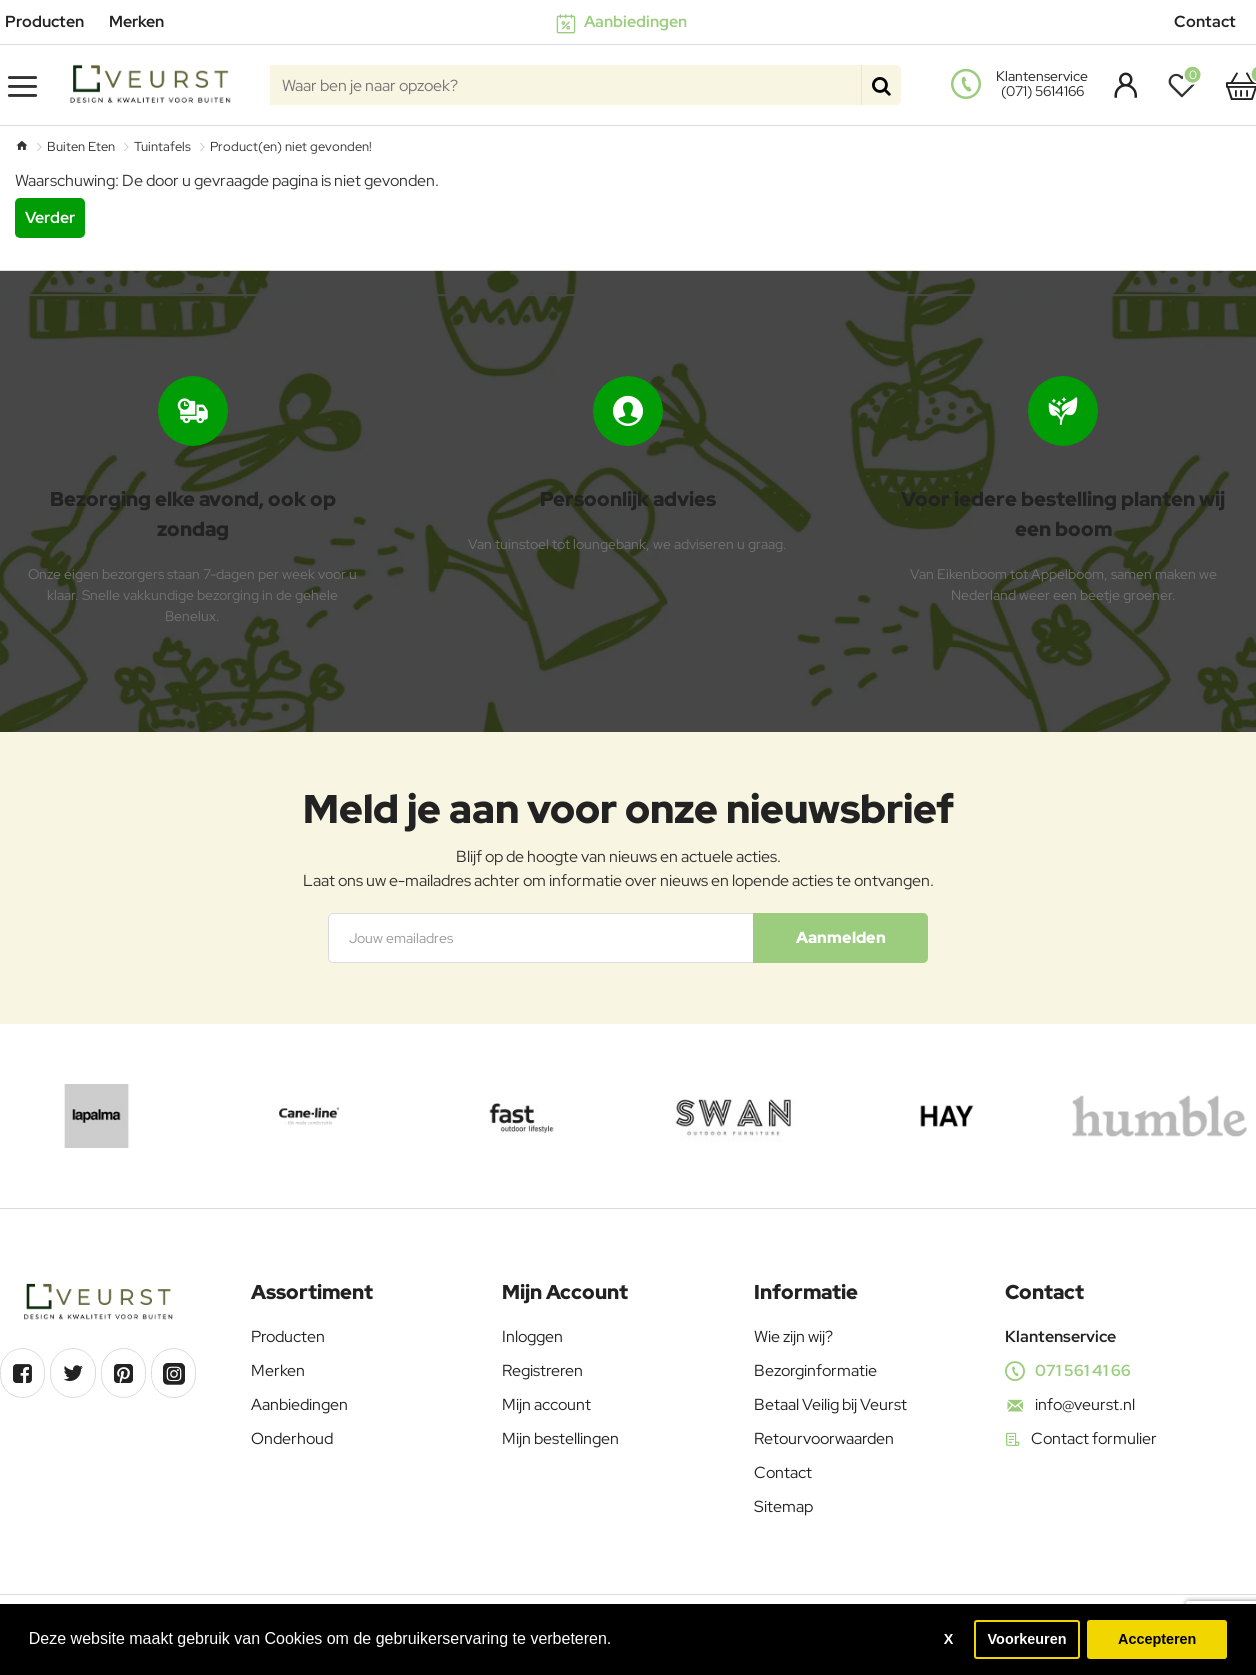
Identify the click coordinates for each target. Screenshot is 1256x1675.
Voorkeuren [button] (1027, 1639)
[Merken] (144, 22)
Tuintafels (162, 146)
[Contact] (1212, 22)
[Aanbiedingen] (628, 22)
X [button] (949, 1639)
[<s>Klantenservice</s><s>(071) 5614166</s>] (1022, 85)
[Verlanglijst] (1187, 85)
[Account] (1120, 85)
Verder (50, 217)
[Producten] (52, 22)
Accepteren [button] (1157, 1639)
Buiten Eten (81, 146)
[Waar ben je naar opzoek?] (881, 85)
